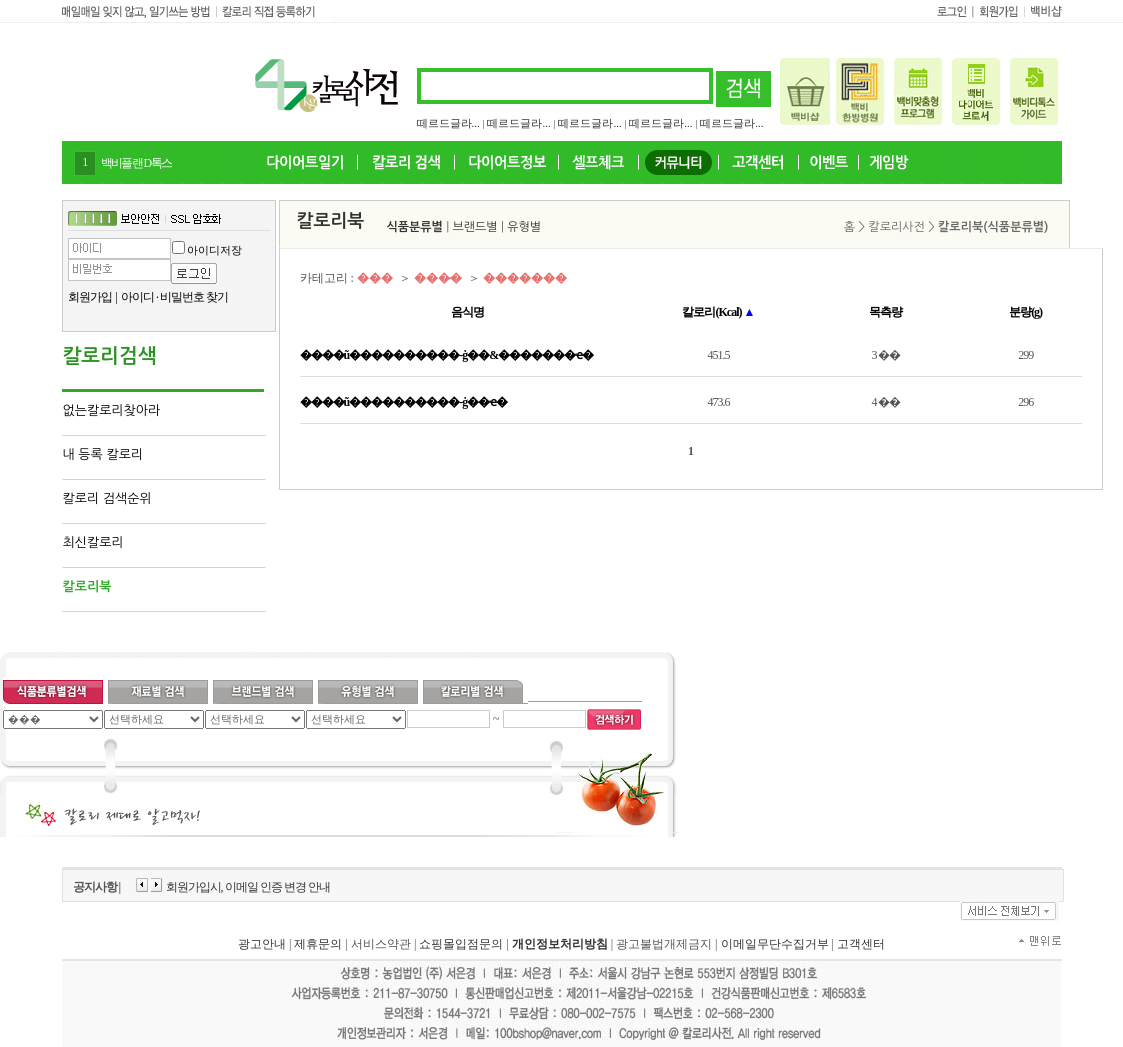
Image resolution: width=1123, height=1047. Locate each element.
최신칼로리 (93, 542)
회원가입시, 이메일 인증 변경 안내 (248, 887)
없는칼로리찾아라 (112, 410)
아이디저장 (214, 250)
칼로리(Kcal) (718, 312)
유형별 (524, 227)
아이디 (137, 297)
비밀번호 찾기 (194, 297)
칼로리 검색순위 (107, 498)
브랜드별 (475, 227)
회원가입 (90, 297)
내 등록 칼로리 (103, 454)
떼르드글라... (448, 123)
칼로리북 (87, 586)
